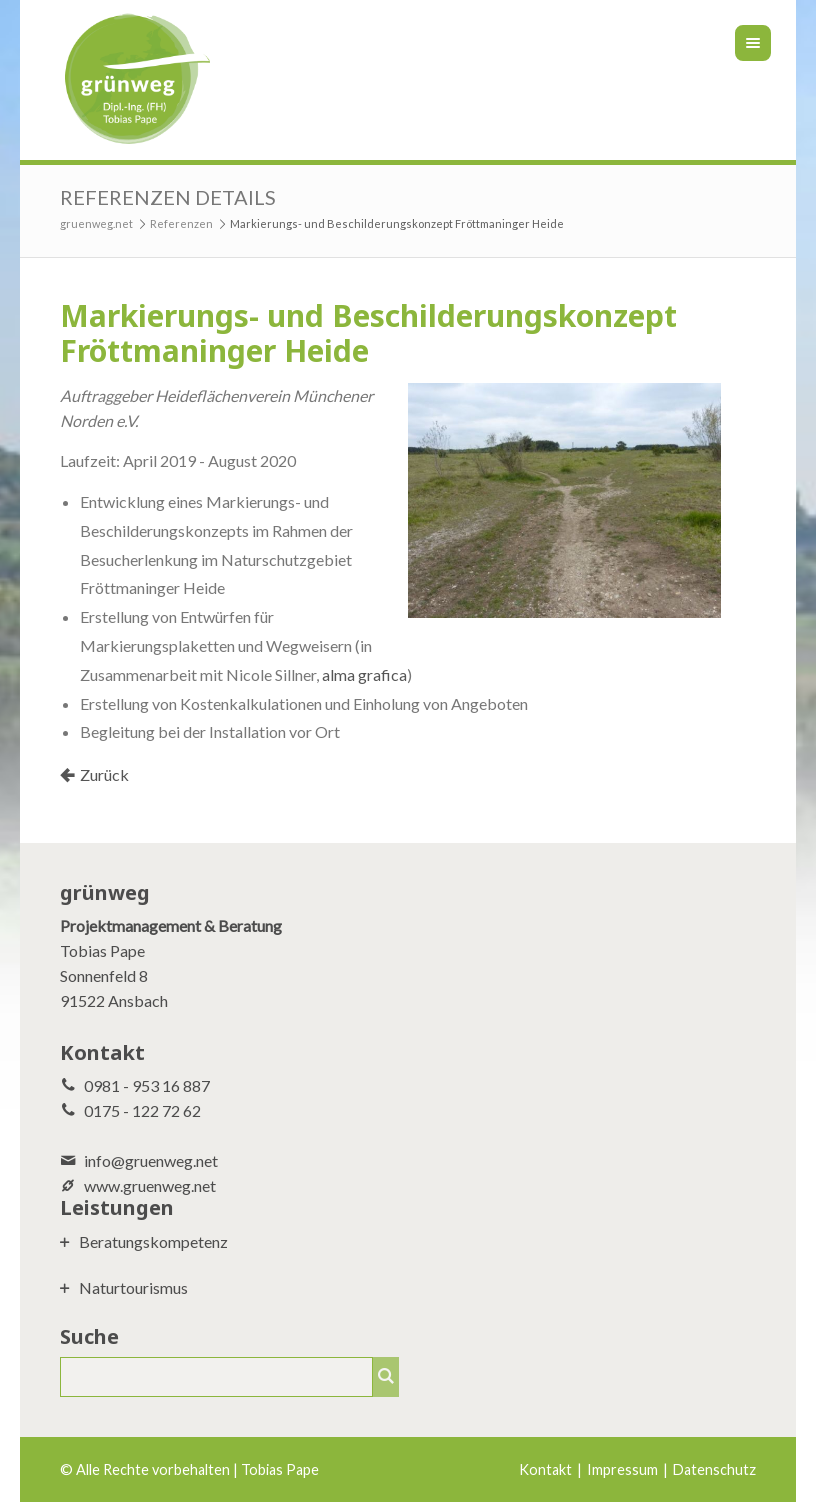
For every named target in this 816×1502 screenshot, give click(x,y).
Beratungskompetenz (153, 1241)
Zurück (104, 774)
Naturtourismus (133, 1287)
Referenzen (181, 223)
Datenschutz (714, 1469)
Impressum (622, 1469)
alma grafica (364, 674)
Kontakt (545, 1469)
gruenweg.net (96, 223)
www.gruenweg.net (150, 1185)
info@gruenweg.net (151, 1160)
